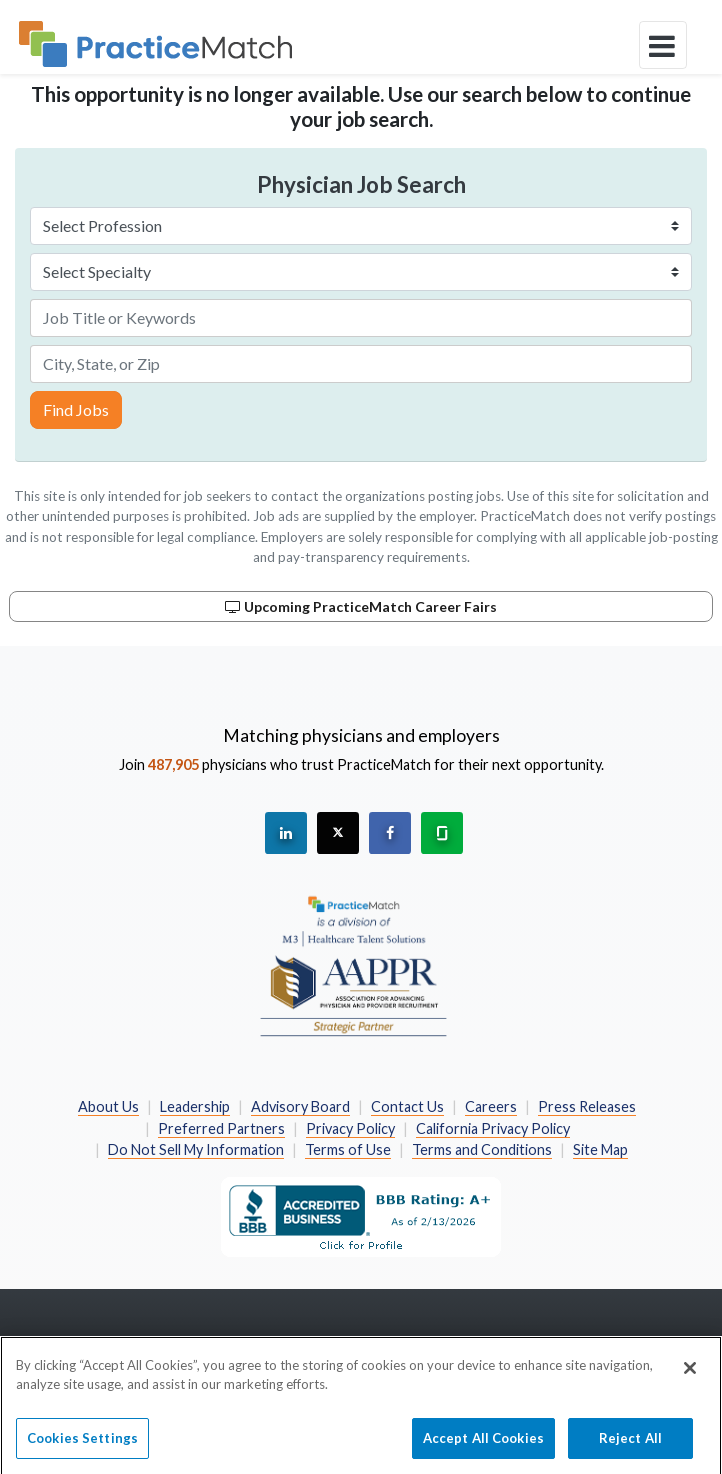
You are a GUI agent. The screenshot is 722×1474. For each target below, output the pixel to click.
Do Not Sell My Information (196, 1149)
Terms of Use (348, 1149)
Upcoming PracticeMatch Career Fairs (361, 606)
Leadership (195, 1106)
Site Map (600, 1149)
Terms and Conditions (482, 1149)
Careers (491, 1106)
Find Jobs (76, 409)
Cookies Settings (82, 1445)
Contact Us (407, 1106)
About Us (108, 1106)
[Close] (690, 1375)
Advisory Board (300, 1106)
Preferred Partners (221, 1128)
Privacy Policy (350, 1128)
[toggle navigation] (663, 45)
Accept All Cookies (483, 1445)
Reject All (630, 1445)
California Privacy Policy (493, 1128)
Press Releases (587, 1106)
